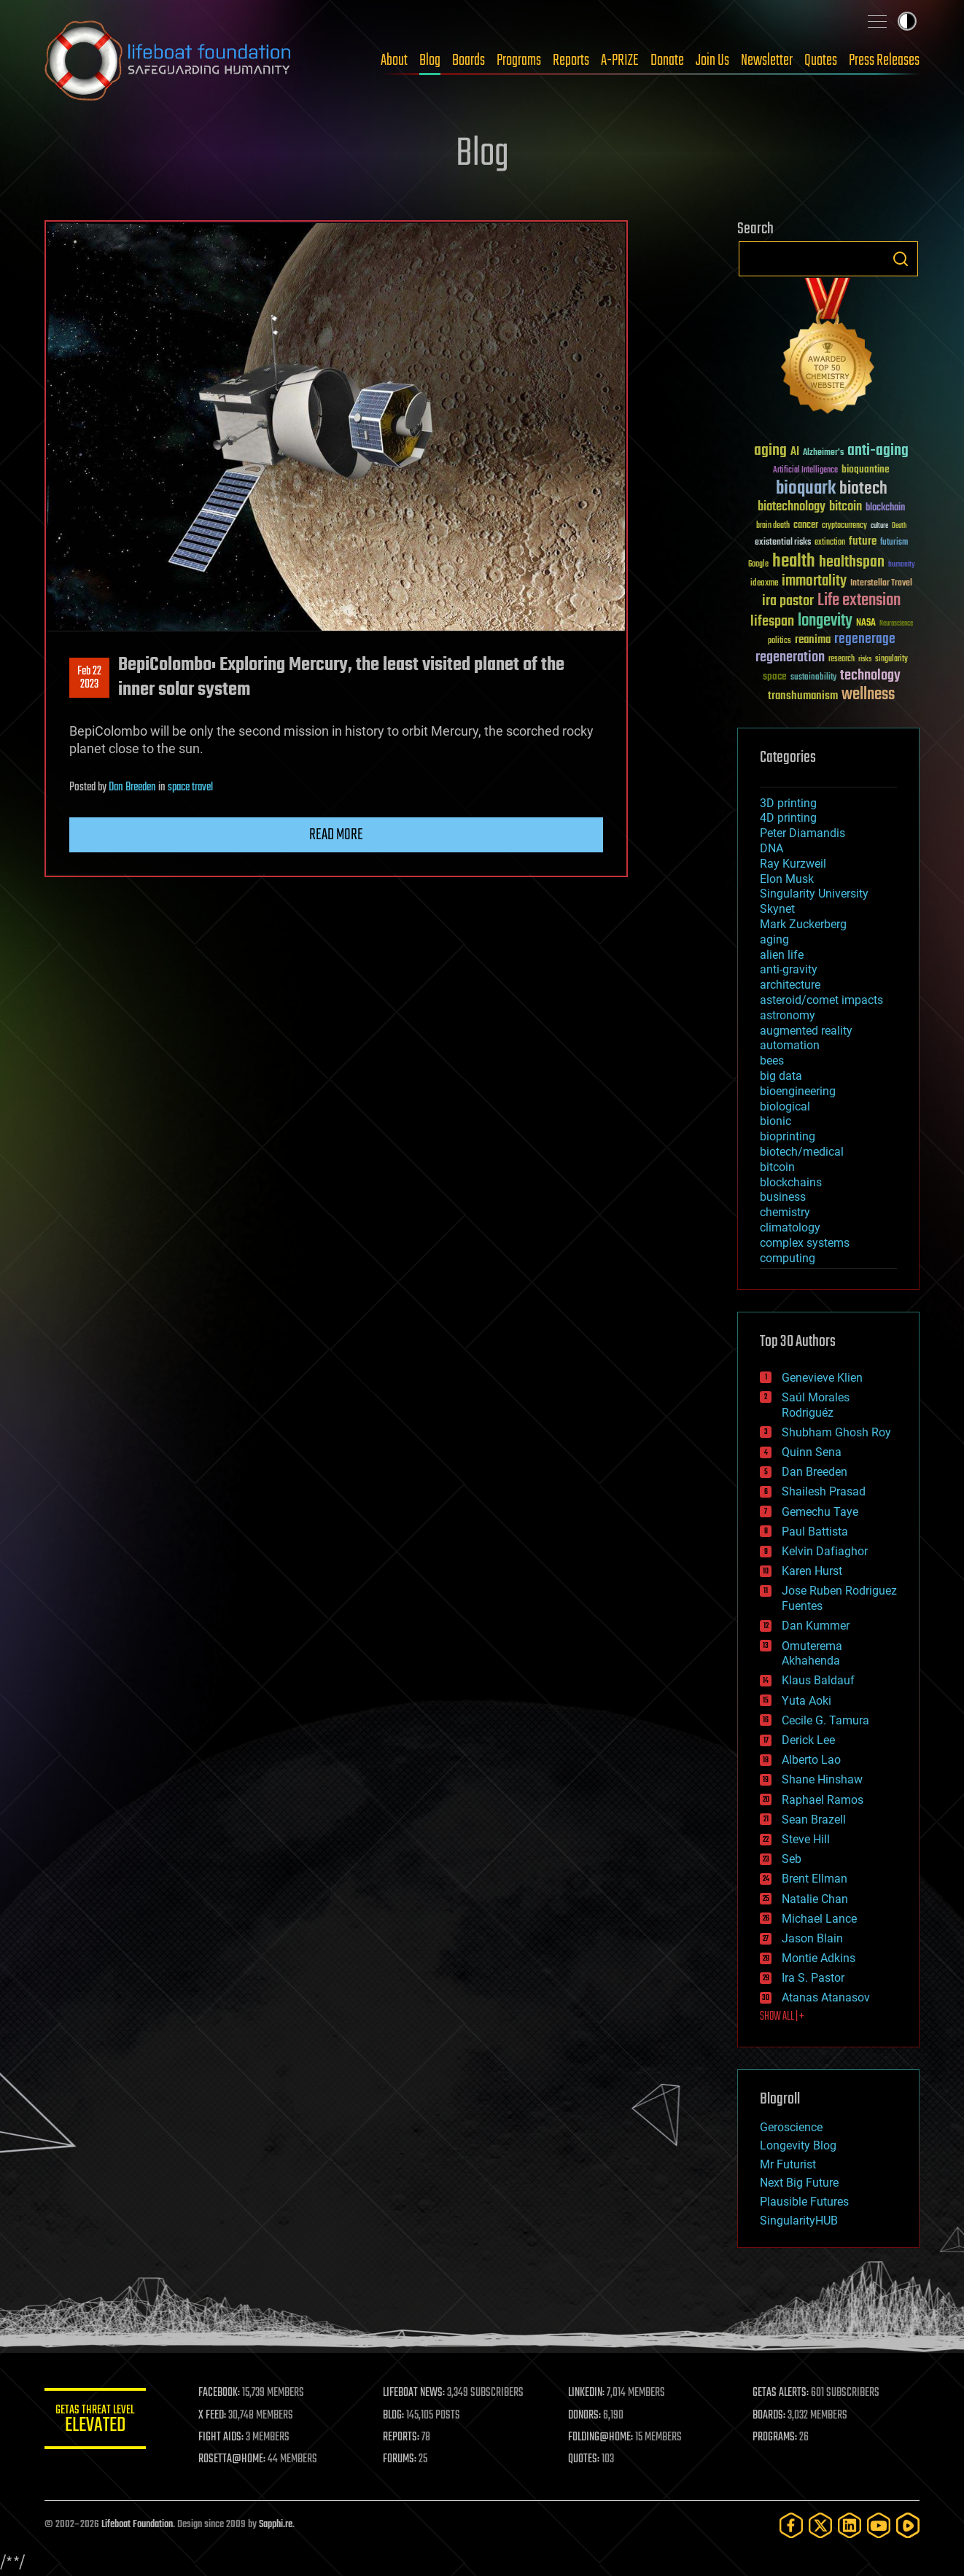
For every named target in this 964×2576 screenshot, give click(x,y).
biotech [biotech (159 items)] (863, 489)
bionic (775, 1121)
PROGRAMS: (775, 2437)
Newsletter (767, 60)
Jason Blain (812, 1938)
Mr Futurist (788, 2164)
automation (790, 1045)
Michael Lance (819, 1919)
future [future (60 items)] (862, 541)
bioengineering (798, 1091)
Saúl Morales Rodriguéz (816, 1405)
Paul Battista (815, 1531)
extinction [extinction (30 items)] (830, 543)
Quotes (820, 60)
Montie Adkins (818, 1958)
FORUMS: (400, 2459)
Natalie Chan (815, 1899)
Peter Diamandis (802, 833)
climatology (790, 1227)
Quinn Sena (811, 1452)
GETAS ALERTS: (781, 2393)
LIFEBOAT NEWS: (415, 2393)
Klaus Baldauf (818, 1680)
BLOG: (394, 2415)
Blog (429, 60)
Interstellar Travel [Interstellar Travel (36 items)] (881, 583)
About (394, 60)
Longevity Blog (798, 2145)
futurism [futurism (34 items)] (894, 543)
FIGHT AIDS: (221, 2437)
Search (900, 258)
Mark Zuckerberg (803, 924)
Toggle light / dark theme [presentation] (907, 21)
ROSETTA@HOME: (232, 2459)
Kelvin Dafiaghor (825, 1551)
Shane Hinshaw (822, 1779)
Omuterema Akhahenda (812, 1653)
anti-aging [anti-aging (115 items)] (878, 451)
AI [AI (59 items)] (794, 452)
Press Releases (884, 60)
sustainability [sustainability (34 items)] (813, 678)
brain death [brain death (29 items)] (773, 526)
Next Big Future (799, 2183)
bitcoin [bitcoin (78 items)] (845, 507)
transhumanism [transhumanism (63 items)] (803, 696)
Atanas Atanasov (826, 1997)
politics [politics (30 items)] (779, 641)
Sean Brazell (814, 1819)
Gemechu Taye (820, 1512)
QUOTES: (584, 2459)
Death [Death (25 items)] (899, 526)
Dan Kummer (816, 1626)
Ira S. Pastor (813, 1978)
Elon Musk (787, 879)
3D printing (788, 803)
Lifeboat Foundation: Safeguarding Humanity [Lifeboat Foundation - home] (168, 60)
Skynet (777, 909)
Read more (336, 834)
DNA (771, 848)
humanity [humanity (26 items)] (901, 565)
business (783, 1197)
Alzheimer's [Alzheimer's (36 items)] (823, 453)
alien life (782, 955)
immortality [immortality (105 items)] (814, 581)
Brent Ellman (814, 1879)
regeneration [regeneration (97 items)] (790, 657)
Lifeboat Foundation (137, 2524)
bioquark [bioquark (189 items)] (806, 488)
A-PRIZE (620, 60)
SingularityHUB (799, 2220)
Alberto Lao (811, 1760)
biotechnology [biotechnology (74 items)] (791, 507)
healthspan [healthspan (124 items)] (852, 562)
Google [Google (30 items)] (758, 564)
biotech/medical (802, 1152)
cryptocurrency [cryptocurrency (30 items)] (844, 526)
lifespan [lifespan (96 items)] (772, 621)
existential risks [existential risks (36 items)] (783, 542)
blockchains (791, 1182)
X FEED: (213, 2415)
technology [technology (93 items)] (870, 676)
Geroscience (791, 2127)
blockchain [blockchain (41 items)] (885, 508)
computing (787, 1258)
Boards (468, 60)
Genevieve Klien (822, 1378)
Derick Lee (808, 1740)
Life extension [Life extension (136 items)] (859, 600)
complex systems (805, 1243)
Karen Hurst (812, 1571)
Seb (791, 1859)
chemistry (785, 1212)
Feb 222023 (89, 678)
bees (772, 1060)
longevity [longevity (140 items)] (825, 621)
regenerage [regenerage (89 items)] (864, 639)
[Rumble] (908, 2525)
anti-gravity (788, 969)
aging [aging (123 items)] (770, 451)
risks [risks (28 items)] (864, 659)
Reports (571, 60)
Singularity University (814, 893)
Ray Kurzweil (793, 864)
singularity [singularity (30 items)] (891, 659)
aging (774, 939)
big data (781, 1076)
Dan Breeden (132, 787)
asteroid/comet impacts (821, 1000)
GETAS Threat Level (95, 2421)
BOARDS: (769, 2415)
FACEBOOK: (220, 2393)
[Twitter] (820, 2525)
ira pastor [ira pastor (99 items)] (788, 601)
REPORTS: (402, 2437)
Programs (519, 60)
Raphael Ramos (822, 1800)
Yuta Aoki (806, 1701)
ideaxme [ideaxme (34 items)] (764, 584)
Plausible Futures (804, 2202)
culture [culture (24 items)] (879, 526)
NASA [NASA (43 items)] (866, 623)
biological (785, 1106)
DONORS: (585, 2415)
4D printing (788, 818)
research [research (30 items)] (841, 659)
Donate (667, 60)
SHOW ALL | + (782, 2016)
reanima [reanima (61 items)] (813, 640)
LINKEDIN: (587, 2393)
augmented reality (806, 1031)
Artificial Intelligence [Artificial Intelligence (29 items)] (805, 470)
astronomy (787, 1015)
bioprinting (787, 1136)
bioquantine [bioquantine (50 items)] (865, 469)
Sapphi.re (275, 2524)
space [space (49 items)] (775, 676)
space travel (190, 787)
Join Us (712, 60)
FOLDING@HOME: (601, 2437)
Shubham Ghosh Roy (836, 1432)
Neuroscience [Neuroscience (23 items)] (896, 624)
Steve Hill (806, 1839)
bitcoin (777, 1167)
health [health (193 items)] (793, 561)
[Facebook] (791, 2525)
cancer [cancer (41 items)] (805, 526)
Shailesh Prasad (824, 1491)
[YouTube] (878, 2525)
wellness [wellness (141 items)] (868, 694)
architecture (790, 985)
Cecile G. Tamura (825, 1720)
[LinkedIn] (849, 2525)
